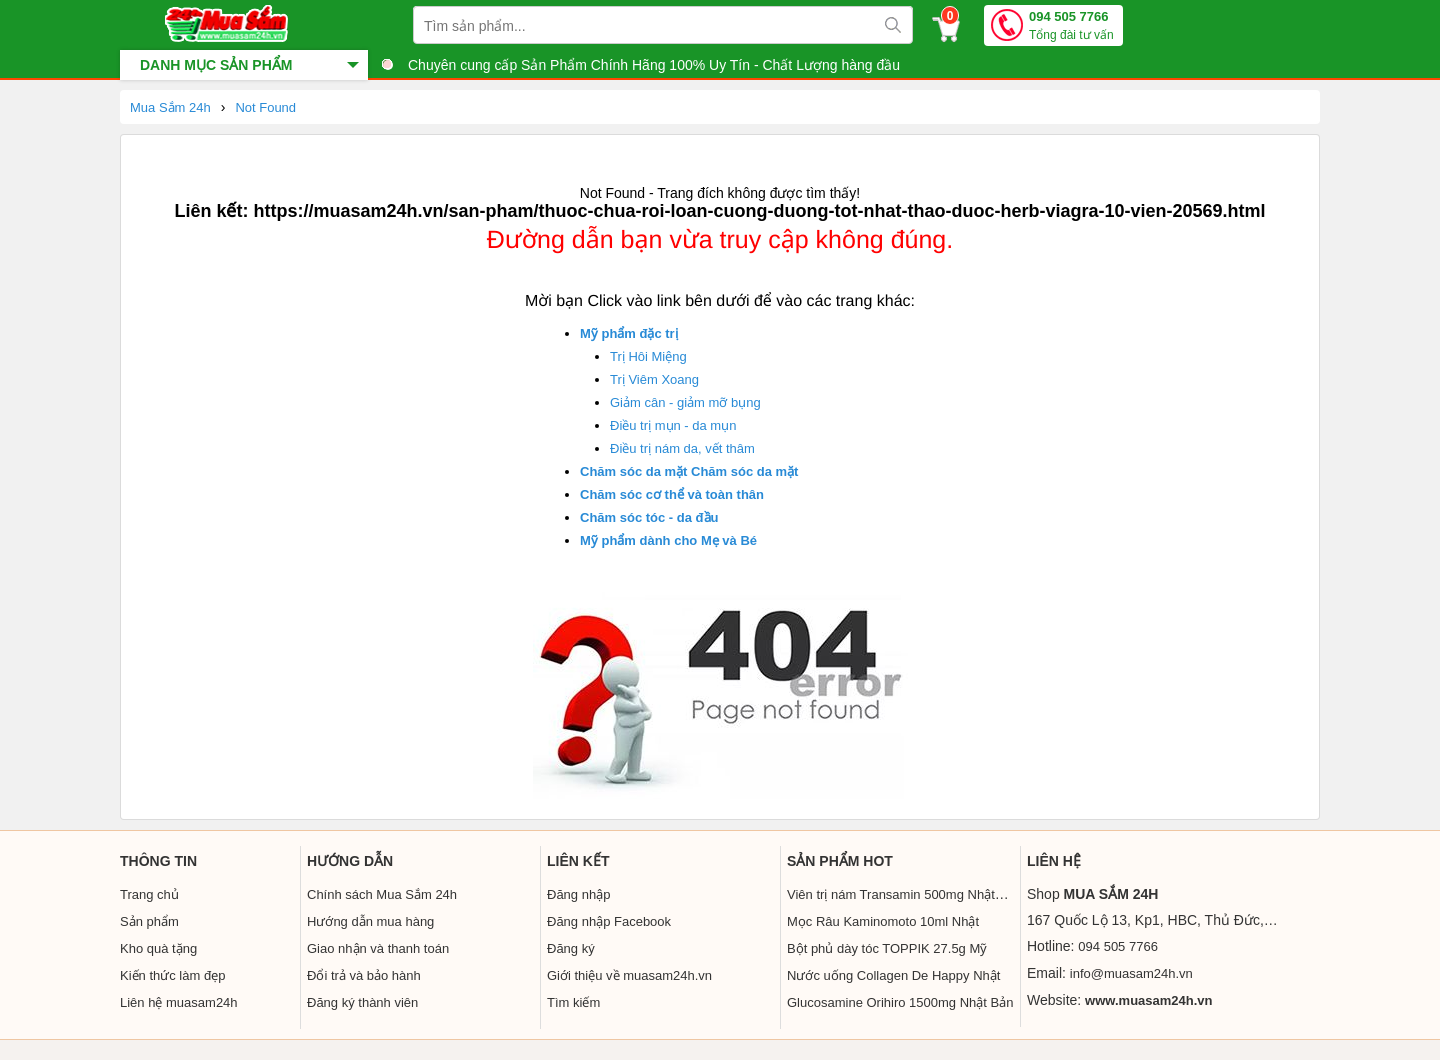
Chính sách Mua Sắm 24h (382, 894)
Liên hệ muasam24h (179, 1002)
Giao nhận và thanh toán (378, 948)
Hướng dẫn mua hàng (370, 921)
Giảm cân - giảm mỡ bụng (685, 402)
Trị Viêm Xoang (654, 379)
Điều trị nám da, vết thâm (682, 448)
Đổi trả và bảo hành (364, 975)
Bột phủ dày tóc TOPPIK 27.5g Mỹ (887, 948)
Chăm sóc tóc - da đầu (649, 517)
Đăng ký (571, 948)
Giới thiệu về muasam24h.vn (629, 975)
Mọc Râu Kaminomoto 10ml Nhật (883, 921)
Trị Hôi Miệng (648, 356)
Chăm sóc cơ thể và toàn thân (672, 494)
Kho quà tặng (158, 948)
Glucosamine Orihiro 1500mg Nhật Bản (900, 1002)
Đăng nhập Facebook (609, 921)
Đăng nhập (578, 894)
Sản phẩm (149, 921)
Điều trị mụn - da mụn (673, 425)
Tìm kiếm (573, 1002)
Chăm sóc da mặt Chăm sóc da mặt (689, 471)
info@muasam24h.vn (1131, 973)
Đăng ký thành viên (362, 1002)
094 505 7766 (1071, 26)
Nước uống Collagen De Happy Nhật (893, 975)
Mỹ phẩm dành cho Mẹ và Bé (668, 540)
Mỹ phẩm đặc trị (629, 333)
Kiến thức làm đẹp (172, 975)
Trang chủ (149, 894)
